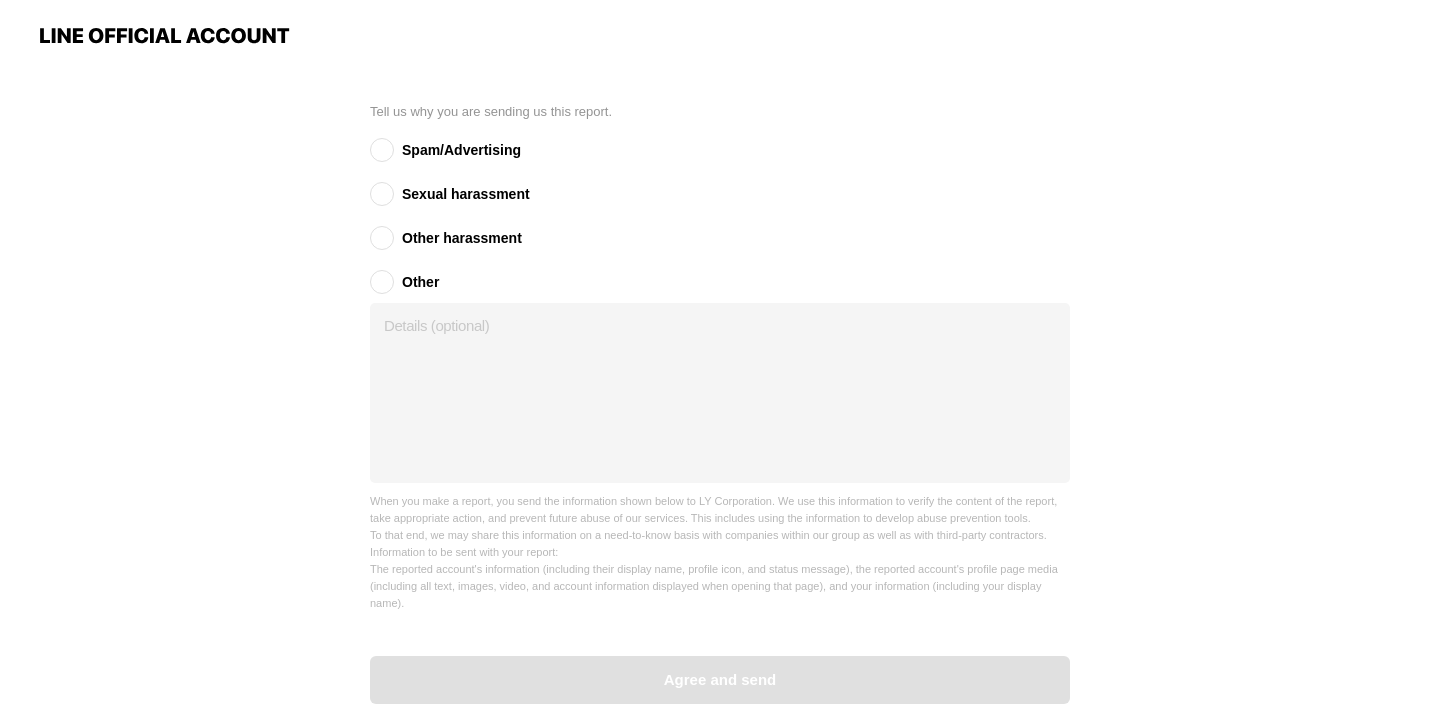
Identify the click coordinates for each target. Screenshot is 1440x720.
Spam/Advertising (461, 150)
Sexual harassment (466, 194)
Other (420, 282)
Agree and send (720, 679)
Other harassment (462, 238)
